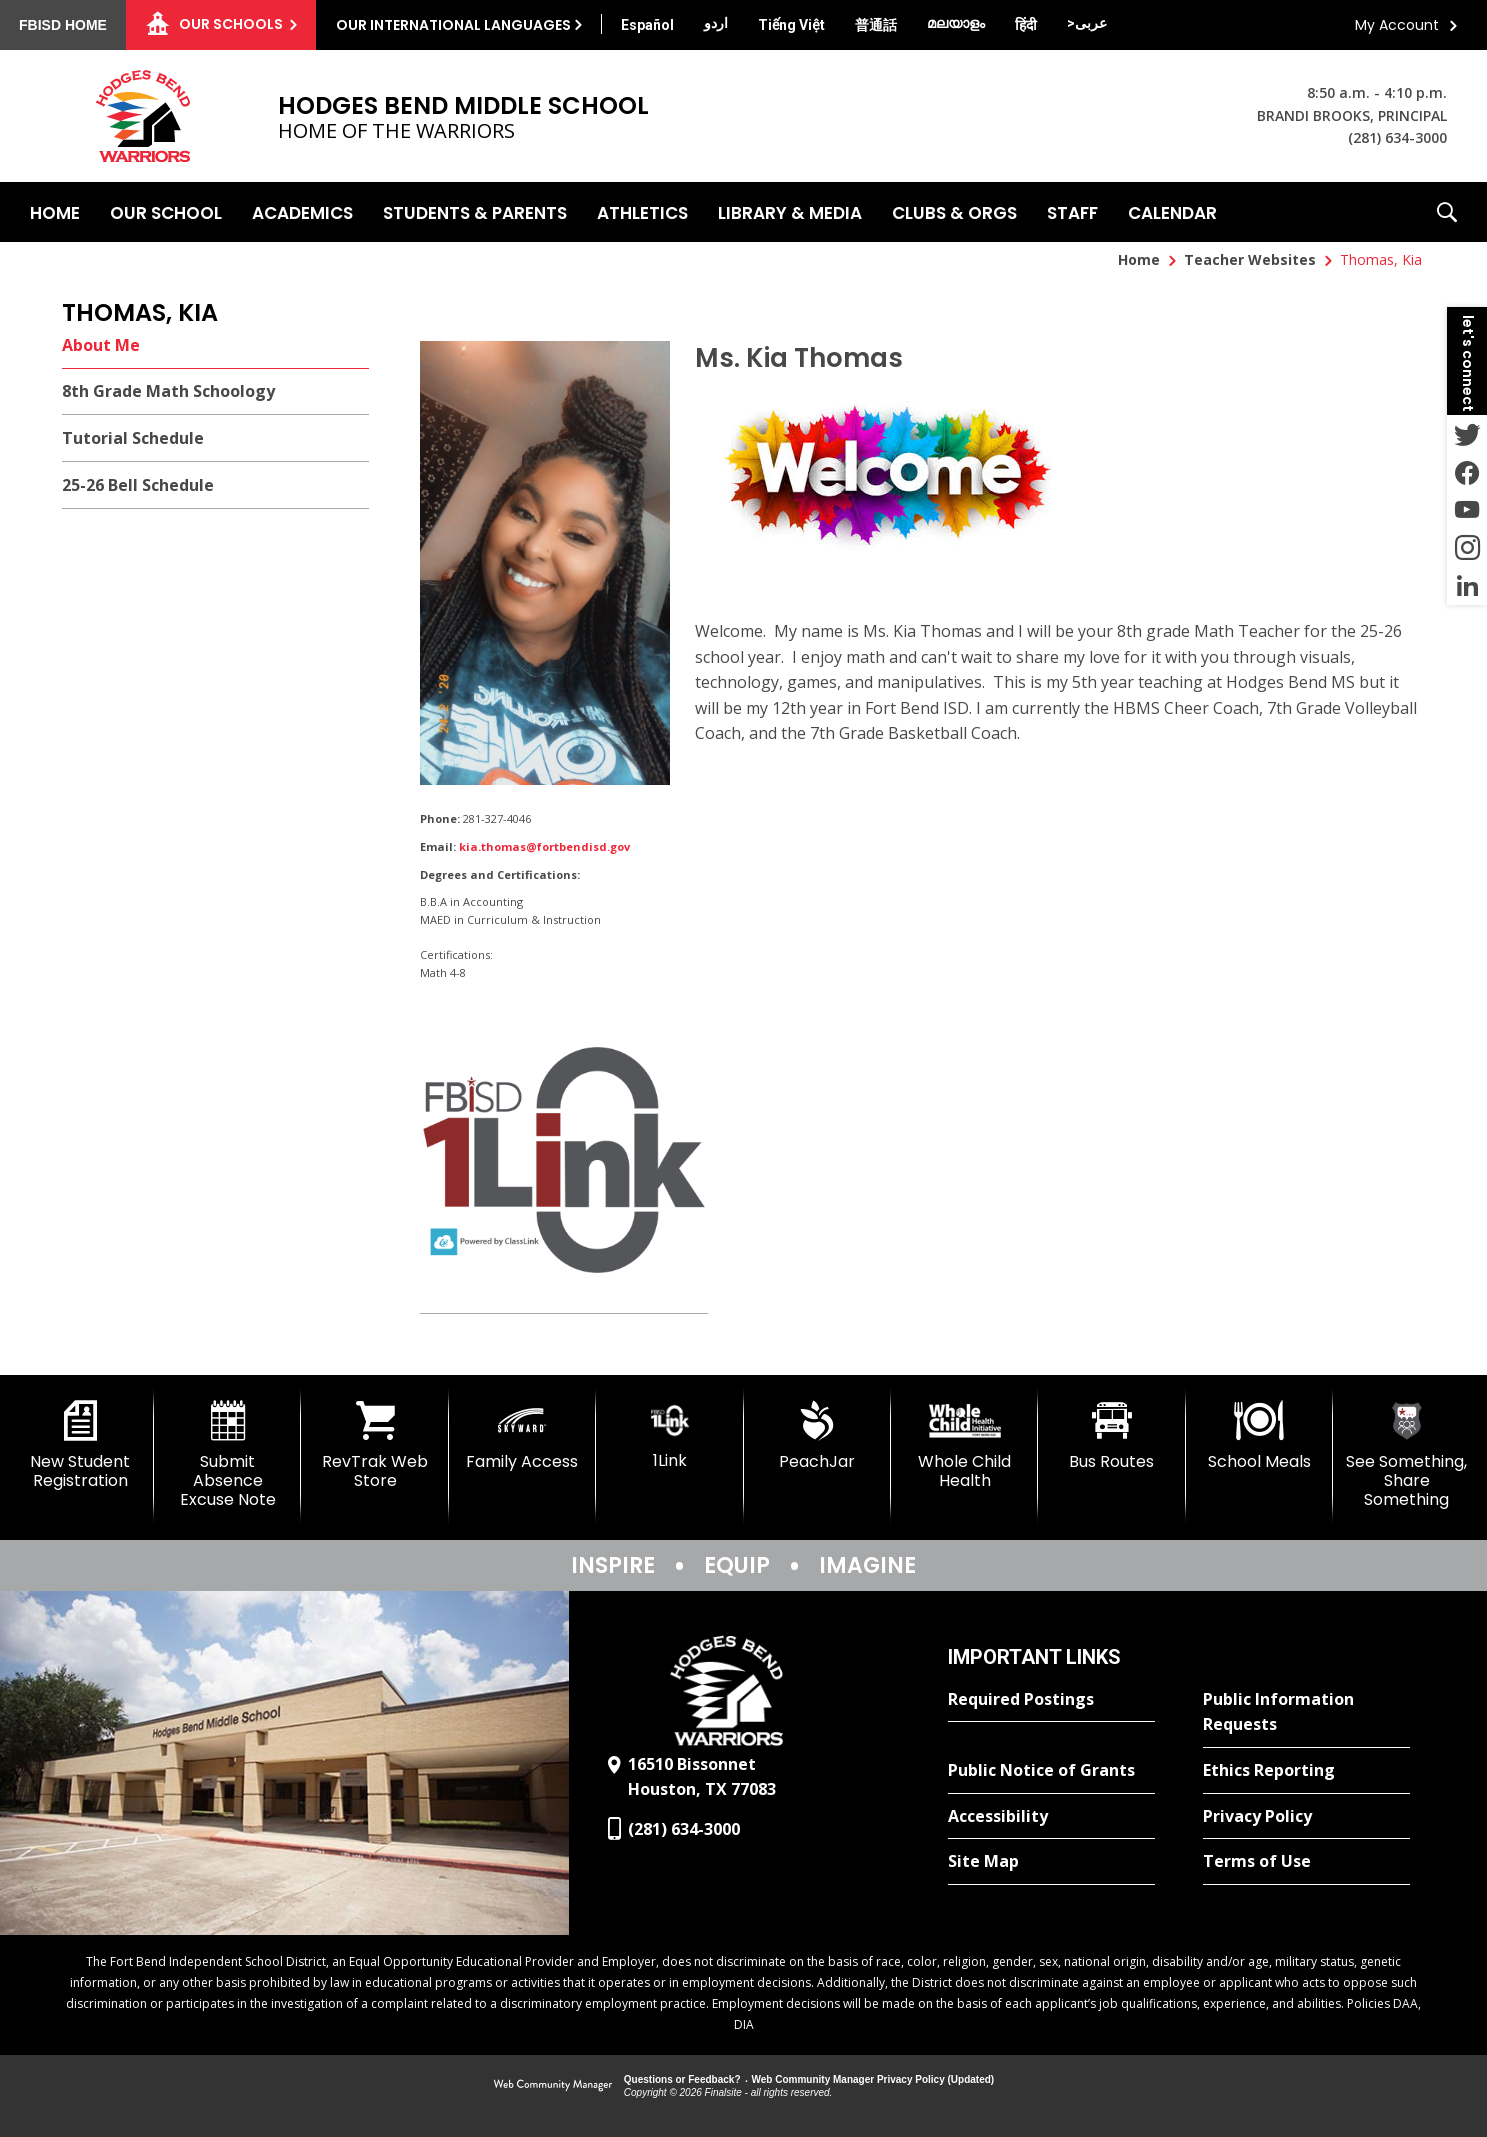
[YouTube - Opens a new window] (1467, 510)
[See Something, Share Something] (1406, 1455)
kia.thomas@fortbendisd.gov (544, 846)
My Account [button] (1397, 25)
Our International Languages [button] (453, 25)
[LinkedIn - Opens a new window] (1467, 586)
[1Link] (669, 1435)
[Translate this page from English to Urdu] (716, 23)
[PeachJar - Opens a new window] (817, 1436)
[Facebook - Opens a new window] (1467, 472)
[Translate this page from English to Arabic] (1087, 23)
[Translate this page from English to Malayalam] (956, 23)
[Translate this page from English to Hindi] (1026, 25)
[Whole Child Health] (964, 1445)
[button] (1447, 212)
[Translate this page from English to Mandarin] (876, 25)
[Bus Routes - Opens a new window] (1111, 1436)
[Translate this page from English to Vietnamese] (791, 25)
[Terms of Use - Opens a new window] (1306, 1862)
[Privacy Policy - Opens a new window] (1306, 1817)
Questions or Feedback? (682, 2079)
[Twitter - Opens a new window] (1467, 434)
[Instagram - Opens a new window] (1467, 548)
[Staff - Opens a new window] (1072, 212)
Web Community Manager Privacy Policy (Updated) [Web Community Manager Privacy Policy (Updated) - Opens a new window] (873, 2079)
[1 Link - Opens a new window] (563, 1165)
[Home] (55, 212)
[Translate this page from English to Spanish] (647, 25)
